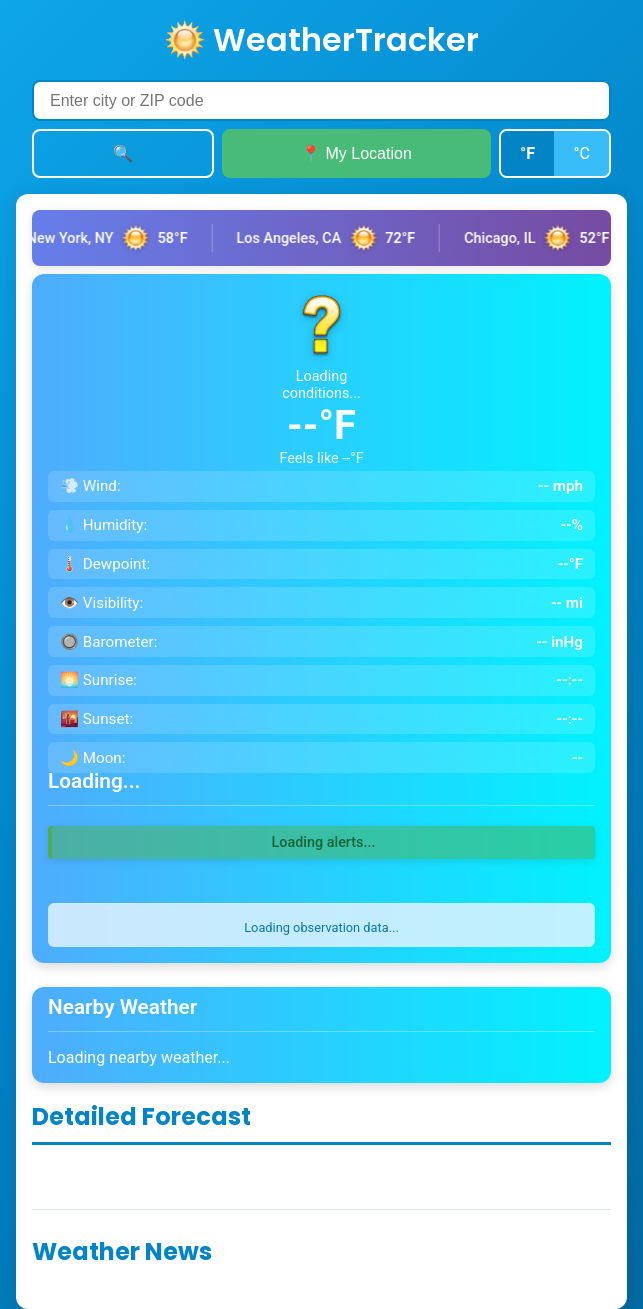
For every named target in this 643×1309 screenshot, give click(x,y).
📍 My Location (356, 153)
